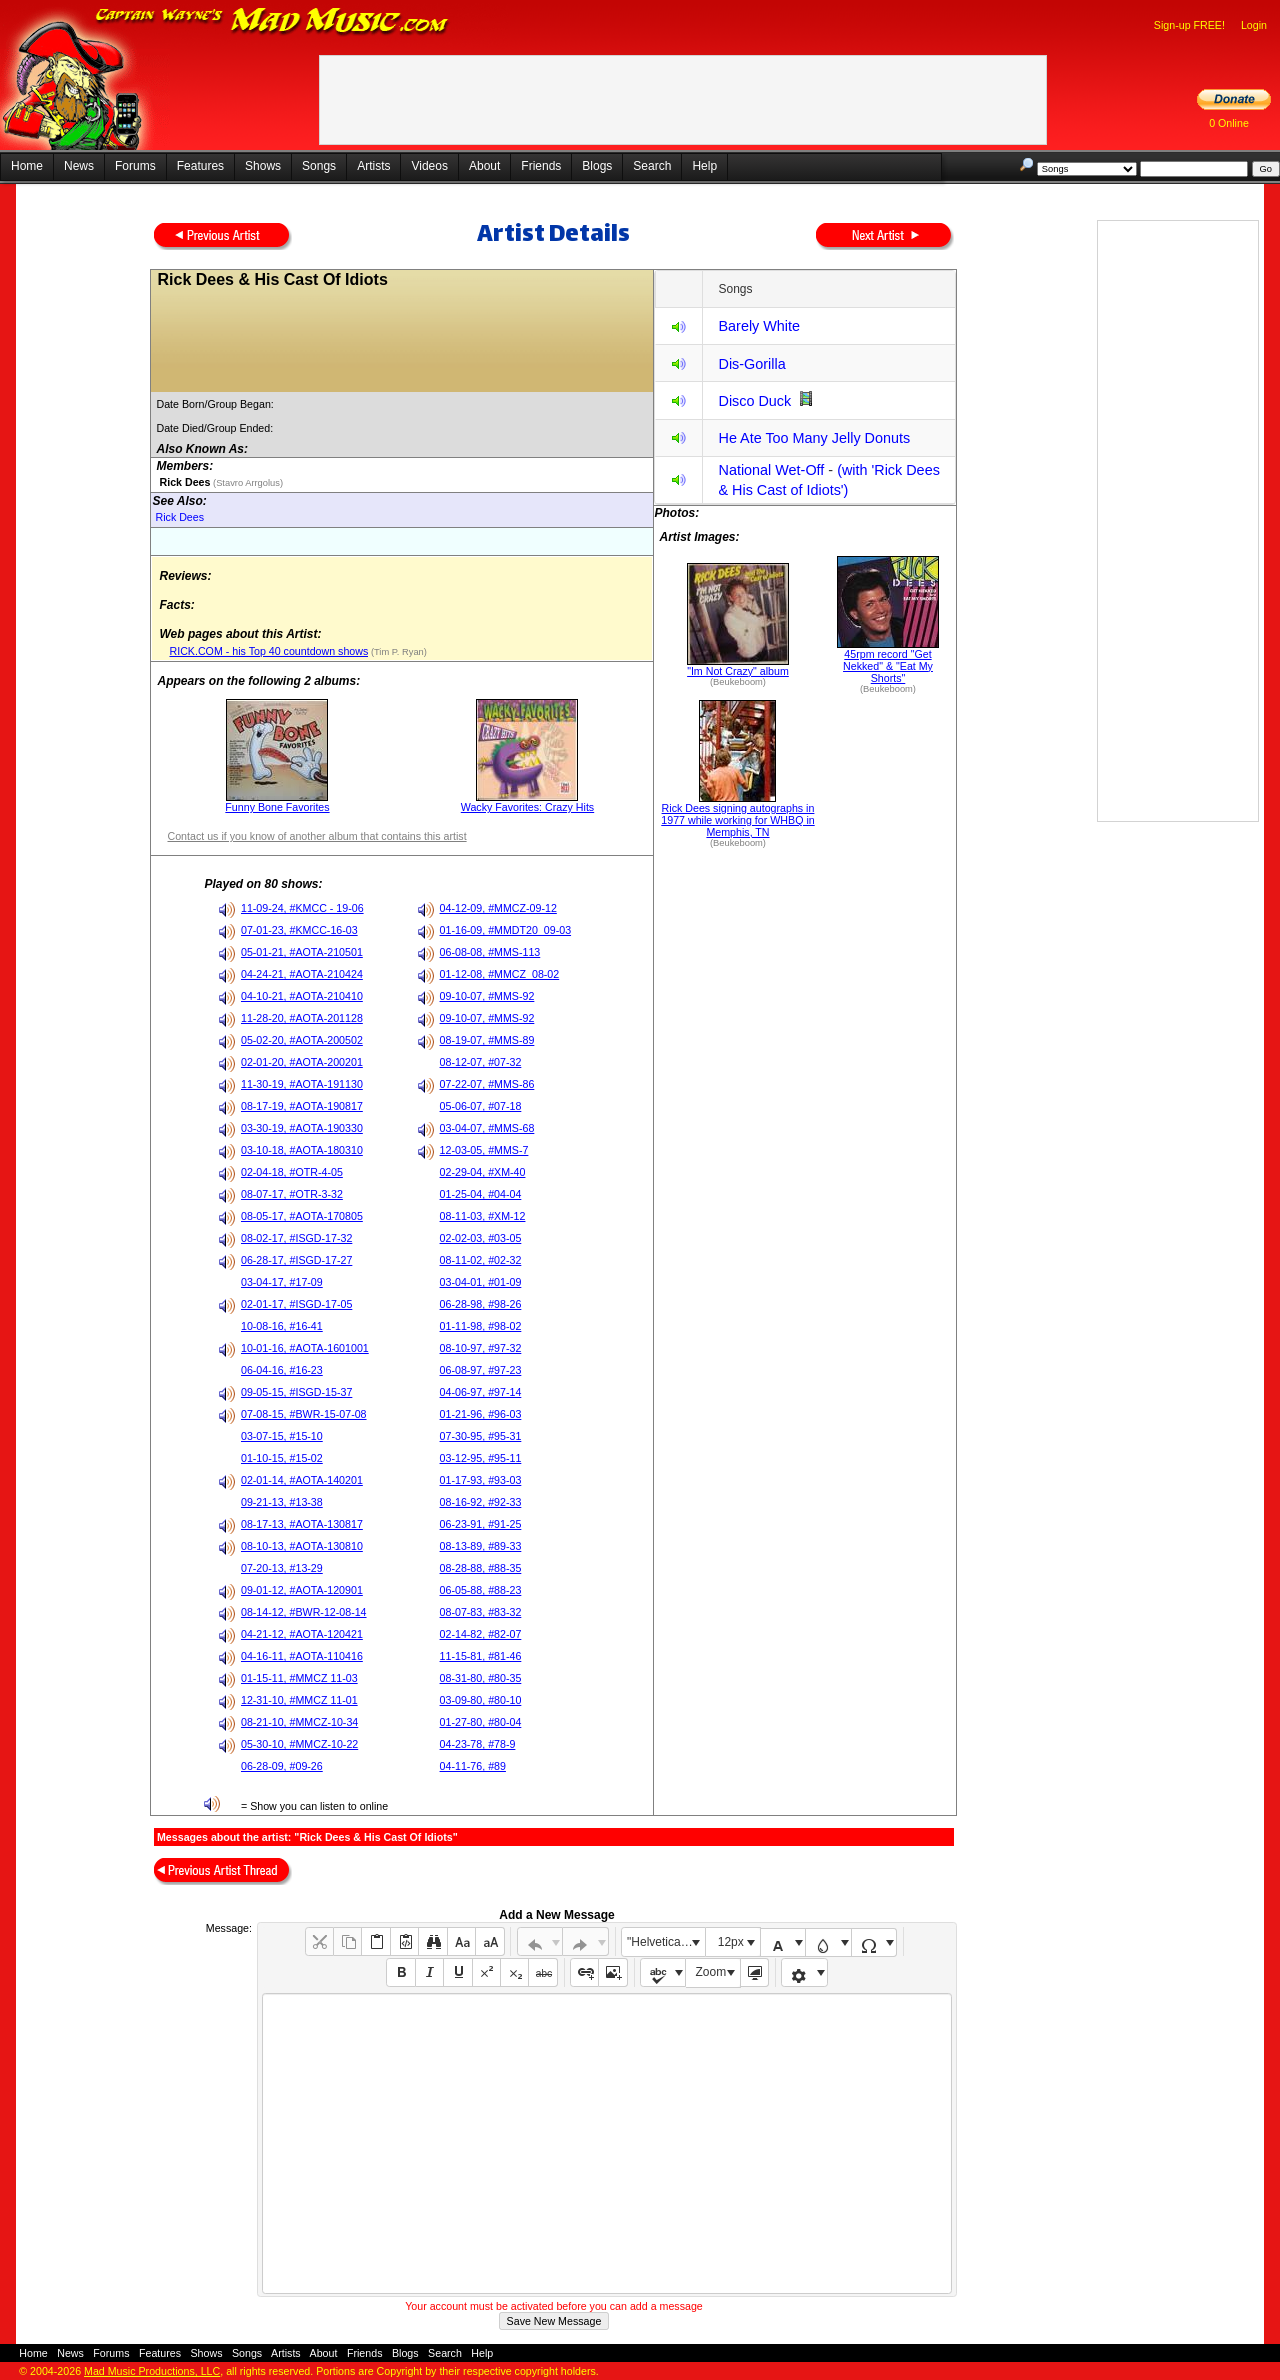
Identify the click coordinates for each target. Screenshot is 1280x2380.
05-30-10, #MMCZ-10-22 (299, 1744)
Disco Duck (754, 401)
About (484, 166)
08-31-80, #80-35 (481, 1678)
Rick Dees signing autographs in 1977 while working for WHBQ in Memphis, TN (737, 820)
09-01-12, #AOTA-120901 (302, 1590)
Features (200, 166)
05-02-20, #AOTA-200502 (302, 1040)
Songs (319, 166)
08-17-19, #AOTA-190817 (302, 1106)
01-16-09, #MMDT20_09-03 (506, 930)
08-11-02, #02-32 (481, 1260)
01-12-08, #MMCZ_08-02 (500, 974)
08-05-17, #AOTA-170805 (302, 1216)
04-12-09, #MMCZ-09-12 (498, 908)
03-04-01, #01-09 (481, 1282)
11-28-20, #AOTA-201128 (302, 1018)
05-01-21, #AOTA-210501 (302, 952)
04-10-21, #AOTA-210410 (302, 996)
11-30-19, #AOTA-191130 (302, 1084)
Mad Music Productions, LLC (152, 2371)
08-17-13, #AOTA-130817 (302, 1524)
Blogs (597, 166)
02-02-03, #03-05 (481, 1238)
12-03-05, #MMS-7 (484, 1150)
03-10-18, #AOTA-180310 (302, 1150)
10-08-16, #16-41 (282, 1326)
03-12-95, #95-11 (481, 1458)
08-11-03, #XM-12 (483, 1216)
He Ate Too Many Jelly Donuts (814, 438)
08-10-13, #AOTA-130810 (302, 1546)
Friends (541, 166)
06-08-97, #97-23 (481, 1370)
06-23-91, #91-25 (481, 1524)
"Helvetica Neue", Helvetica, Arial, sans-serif (666, 1942)
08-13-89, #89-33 (481, 1546)
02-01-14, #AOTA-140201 (302, 1480)
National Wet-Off (771, 470)
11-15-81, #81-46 (481, 1656)
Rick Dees (179, 517)
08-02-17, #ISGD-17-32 (296, 1238)
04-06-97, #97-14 (481, 1392)
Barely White (759, 326)
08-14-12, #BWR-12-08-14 (304, 1612)
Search (652, 166)
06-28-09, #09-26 (282, 1766)
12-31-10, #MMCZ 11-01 (299, 1700)
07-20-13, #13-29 (282, 1568)
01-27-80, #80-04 (481, 1722)
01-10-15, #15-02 (282, 1458)
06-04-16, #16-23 (282, 1370)
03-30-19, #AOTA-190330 (302, 1128)
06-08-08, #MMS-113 (490, 952)
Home (27, 166)
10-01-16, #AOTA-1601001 (305, 1348)
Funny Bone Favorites (277, 807)
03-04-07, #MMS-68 (487, 1128)
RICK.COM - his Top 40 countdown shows (268, 651)
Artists (373, 166)
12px (731, 1942)
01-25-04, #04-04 (481, 1194)
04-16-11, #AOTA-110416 (302, 1656)
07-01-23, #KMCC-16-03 (299, 930)
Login (1254, 25)
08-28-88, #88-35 (481, 1568)
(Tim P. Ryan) (397, 652)
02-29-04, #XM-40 (483, 1172)
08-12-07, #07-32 (481, 1062)
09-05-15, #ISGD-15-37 (296, 1392)
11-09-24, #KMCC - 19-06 (302, 908)
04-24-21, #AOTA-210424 (302, 974)
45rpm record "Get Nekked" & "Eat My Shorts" (888, 666)
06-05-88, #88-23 (481, 1590)
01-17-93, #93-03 (481, 1480)
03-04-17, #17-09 (282, 1282)
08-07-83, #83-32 (481, 1612)
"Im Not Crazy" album (738, 671)
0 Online (1229, 123)
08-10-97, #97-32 (481, 1348)
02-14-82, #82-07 (481, 1634)
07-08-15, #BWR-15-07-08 (304, 1414)
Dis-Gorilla (751, 364)
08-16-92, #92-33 (481, 1502)
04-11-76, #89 (473, 1766)
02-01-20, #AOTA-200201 (302, 1062)
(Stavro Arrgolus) (246, 483)
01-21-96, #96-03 (481, 1414)
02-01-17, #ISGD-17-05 (296, 1304)
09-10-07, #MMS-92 (487, 996)
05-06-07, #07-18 (481, 1106)
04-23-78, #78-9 (478, 1744)
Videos (429, 166)
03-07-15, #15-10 (282, 1436)
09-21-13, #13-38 (282, 1502)
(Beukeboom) (738, 682)
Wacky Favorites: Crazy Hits (527, 807)
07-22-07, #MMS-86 (487, 1084)
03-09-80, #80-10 (481, 1700)
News (79, 166)
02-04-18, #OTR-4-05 (292, 1172)
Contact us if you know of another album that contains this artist (316, 836)
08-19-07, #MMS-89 (487, 1040)
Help (704, 166)
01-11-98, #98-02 (481, 1326)
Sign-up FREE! (1189, 25)
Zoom (711, 1972)
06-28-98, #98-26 (481, 1304)
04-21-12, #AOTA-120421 (302, 1634)
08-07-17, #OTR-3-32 (292, 1194)
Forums (135, 166)
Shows (263, 166)
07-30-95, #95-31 (481, 1436)
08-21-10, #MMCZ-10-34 (299, 1722)
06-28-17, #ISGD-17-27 (296, 1260)
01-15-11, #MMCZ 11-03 (299, 1678)
